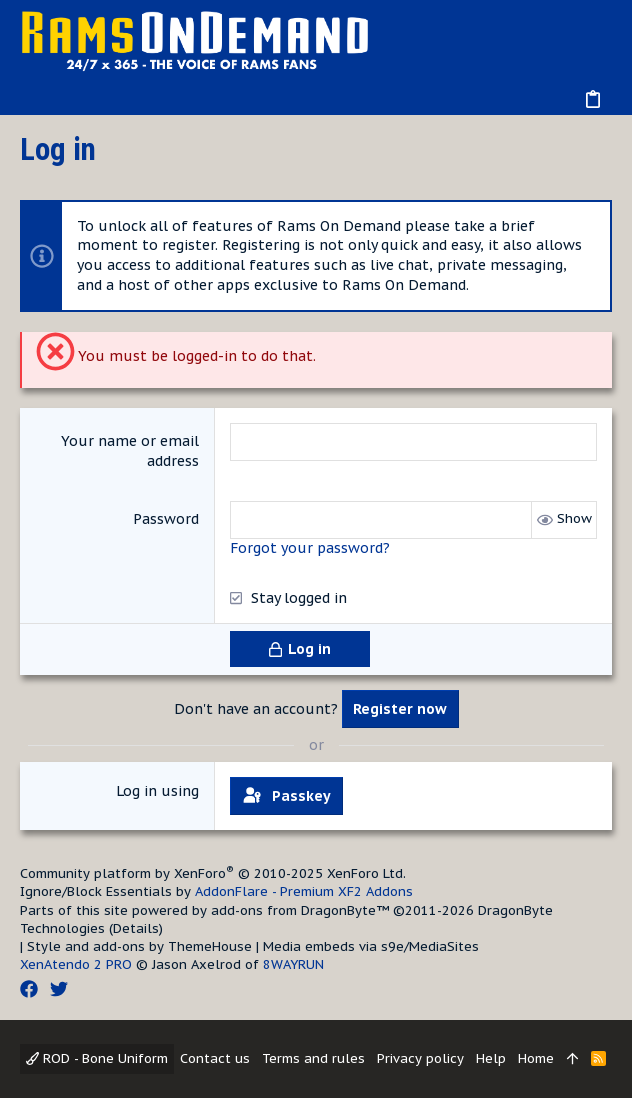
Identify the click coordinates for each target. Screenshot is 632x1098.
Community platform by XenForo (213, 873)
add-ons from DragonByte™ (300, 910)
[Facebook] (29, 989)
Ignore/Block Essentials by (216, 891)
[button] (40, 100)
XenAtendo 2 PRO (76, 964)
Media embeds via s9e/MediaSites (371, 946)
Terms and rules (313, 1058)
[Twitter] (59, 989)
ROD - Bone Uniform (97, 1058)
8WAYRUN (293, 964)
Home (536, 1058)
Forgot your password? (310, 548)
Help (491, 1058)
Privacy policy (420, 1058)
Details (136, 928)
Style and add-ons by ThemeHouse (139, 946)
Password (166, 519)
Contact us (215, 1058)
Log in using (157, 791)
